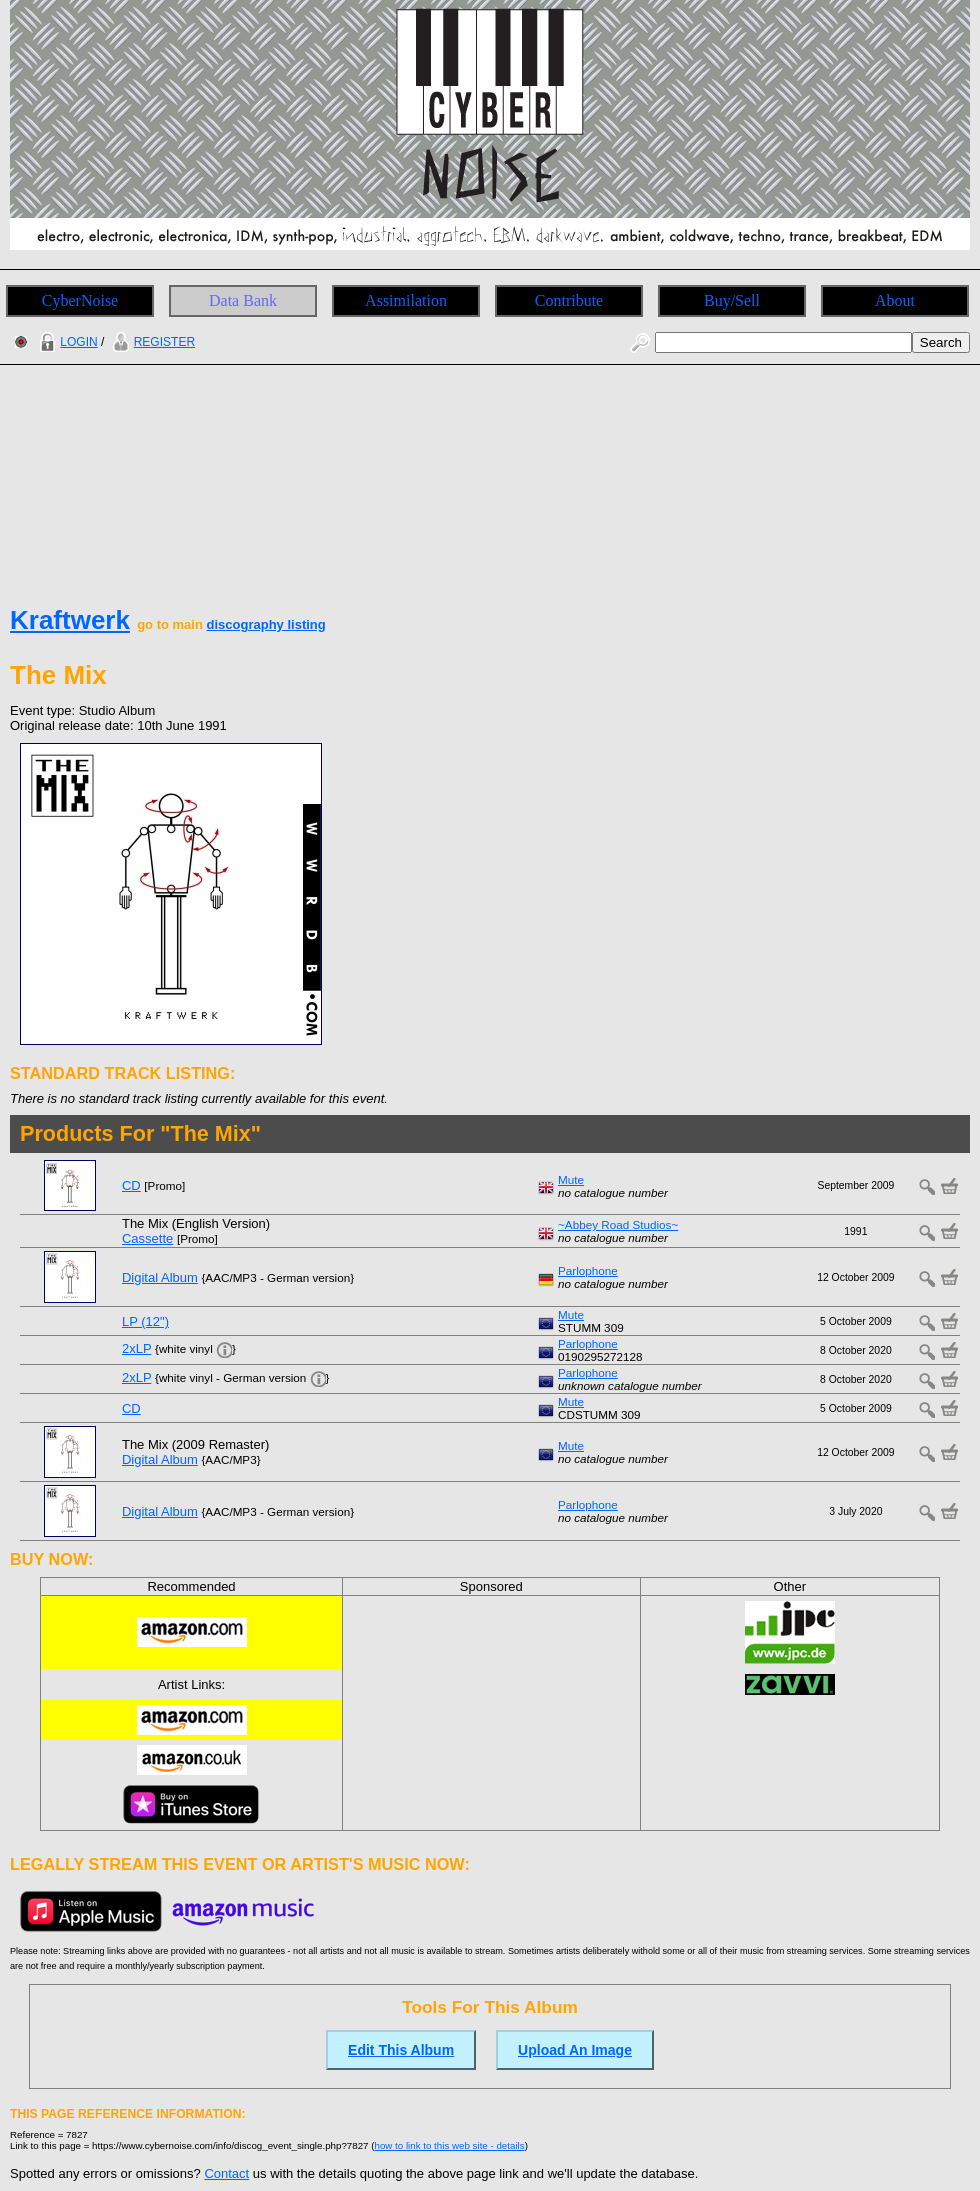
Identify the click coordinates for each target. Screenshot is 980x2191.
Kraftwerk (70, 620)
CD (131, 1185)
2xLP (136, 1348)
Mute (571, 1179)
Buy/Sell (732, 300)
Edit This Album (401, 2050)
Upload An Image (575, 2050)
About (895, 300)
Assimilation (406, 300)
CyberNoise (80, 300)
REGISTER (151, 342)
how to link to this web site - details (450, 2145)
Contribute (569, 300)
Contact (226, 2173)
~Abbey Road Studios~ (618, 1224)
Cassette (147, 1238)
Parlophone (588, 1270)
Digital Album (160, 1277)
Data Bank (243, 300)
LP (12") (145, 1321)
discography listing (266, 624)
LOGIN (66, 342)
